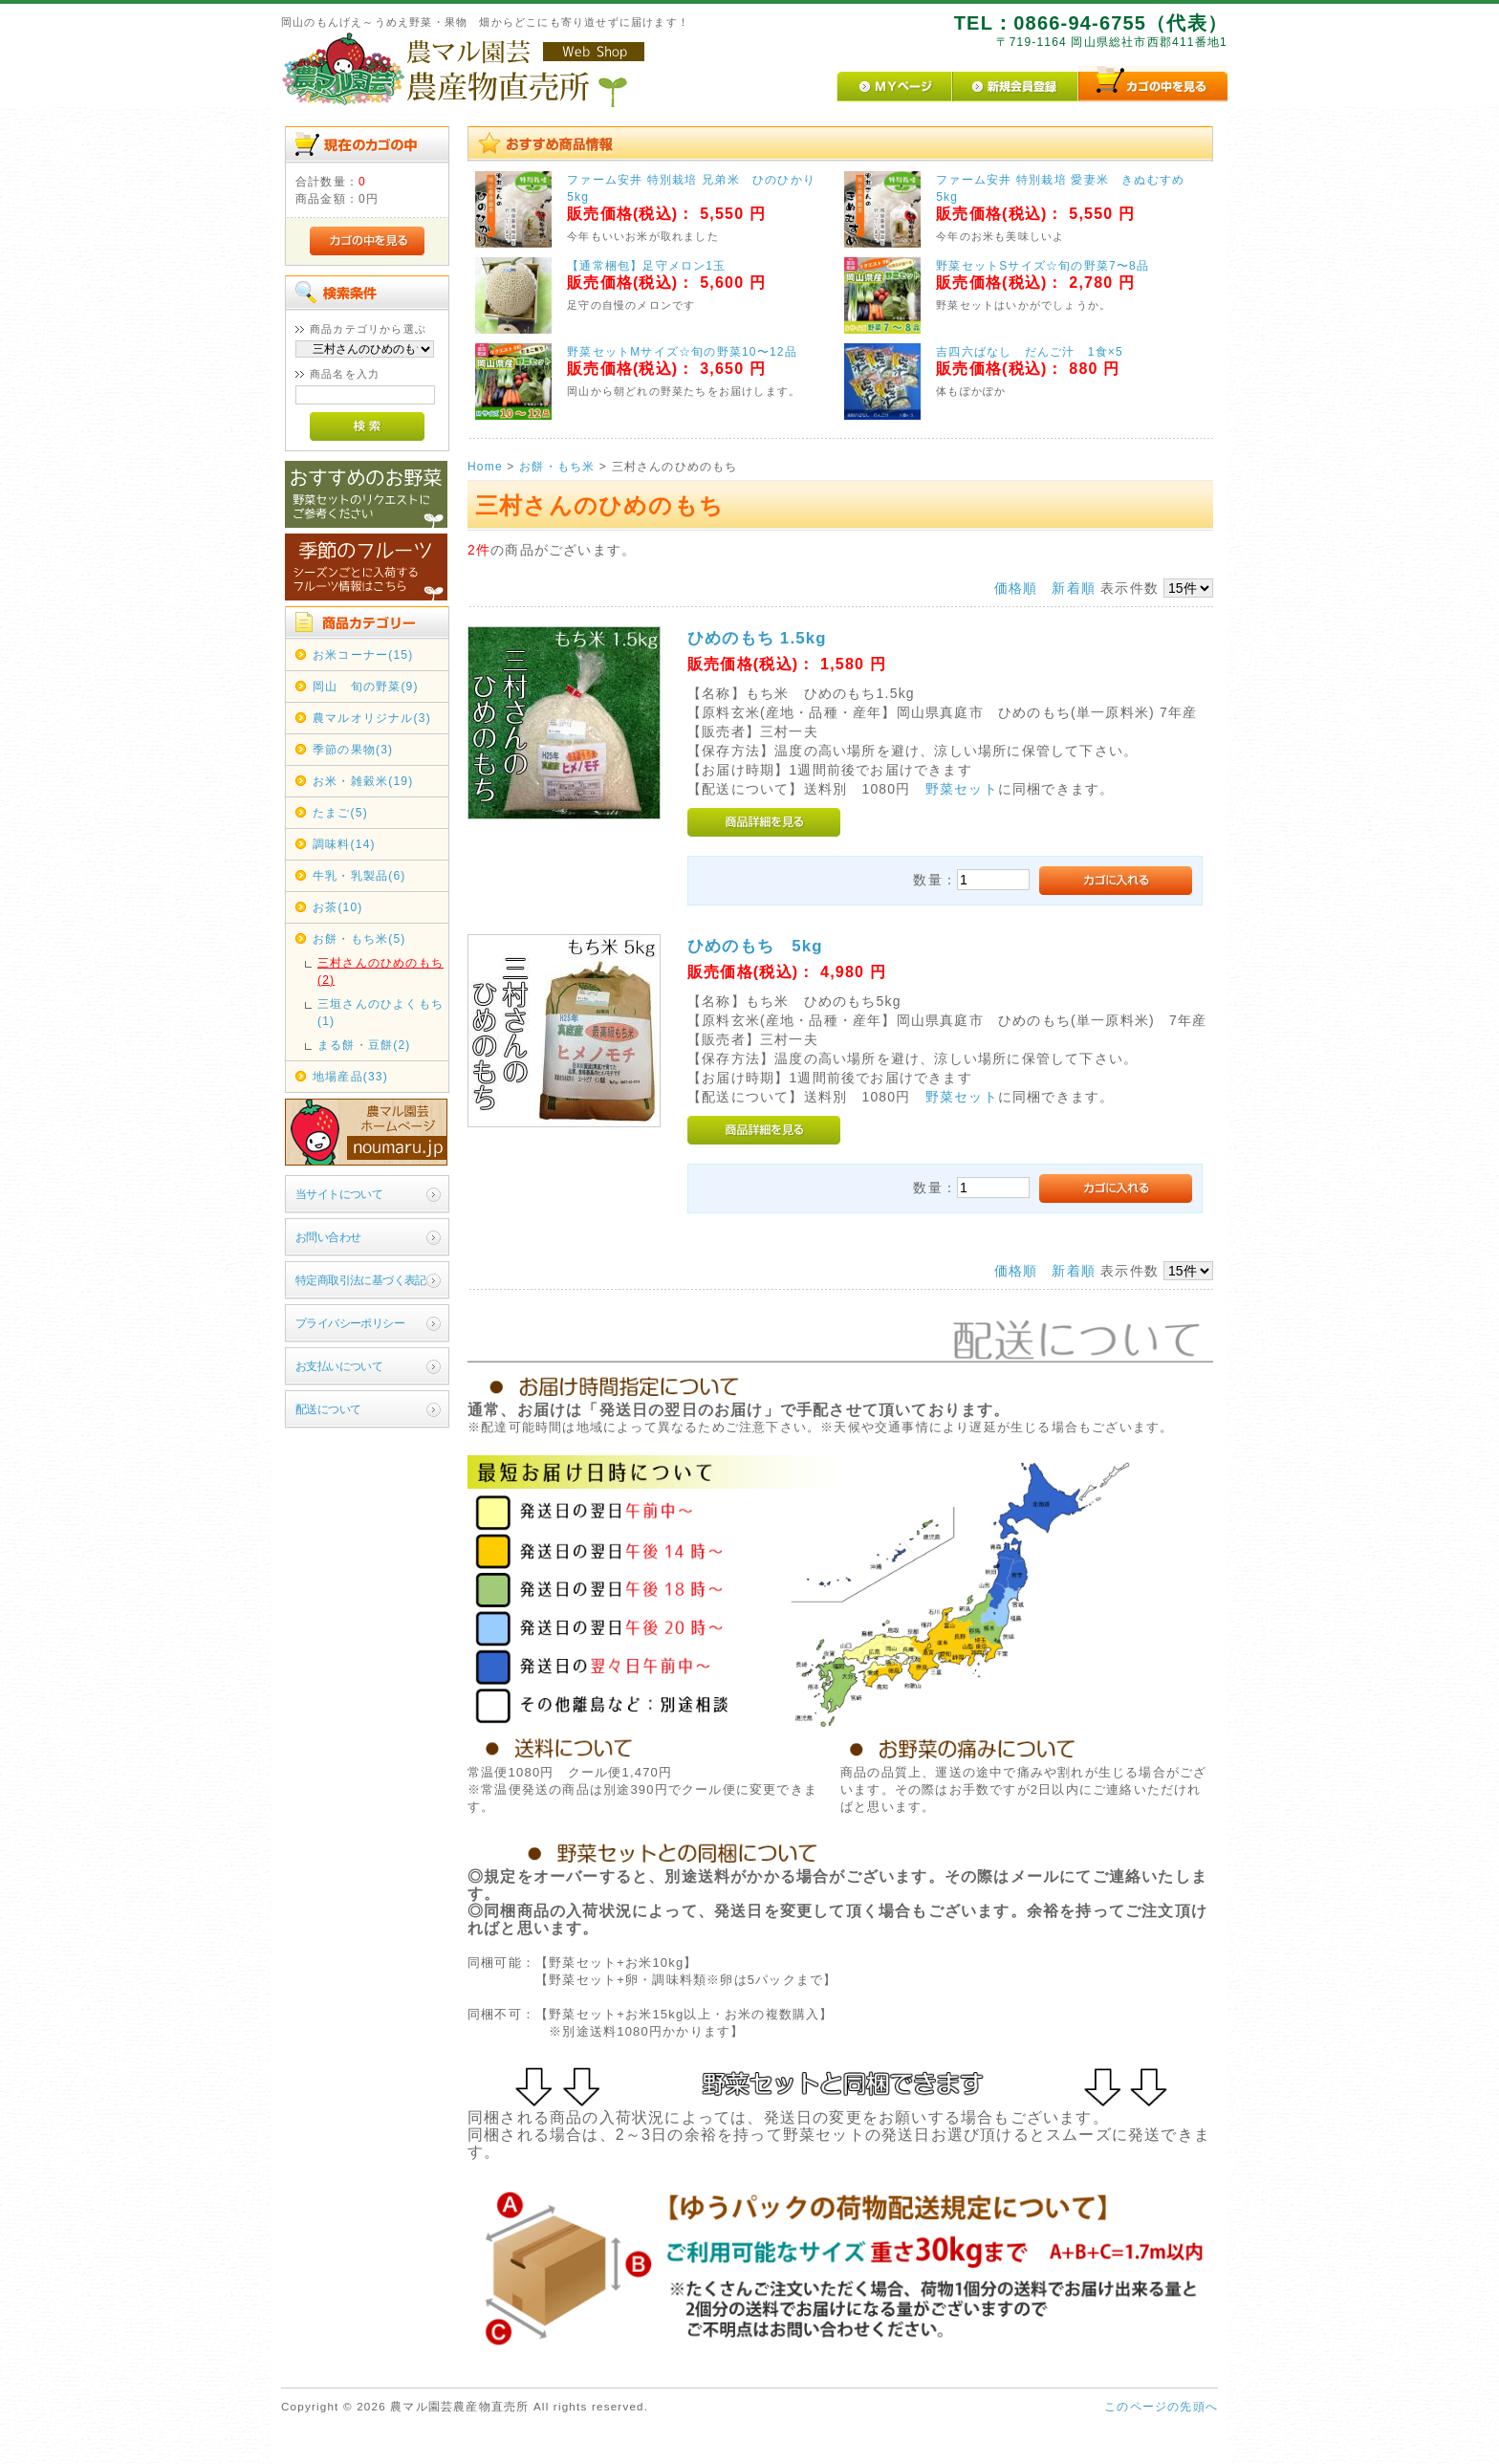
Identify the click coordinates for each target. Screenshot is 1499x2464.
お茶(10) (338, 907)
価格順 (1016, 588)
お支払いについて (338, 1366)
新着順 (1074, 588)
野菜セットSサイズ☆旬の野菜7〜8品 (1042, 266)
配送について (327, 1409)
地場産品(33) (350, 1076)
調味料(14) (344, 844)
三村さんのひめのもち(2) (380, 971)
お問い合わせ (327, 1237)
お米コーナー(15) (363, 655)
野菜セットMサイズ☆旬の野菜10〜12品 (682, 352)
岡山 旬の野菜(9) (366, 686)
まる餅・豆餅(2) (363, 1045)
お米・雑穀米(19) (363, 781)
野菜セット (961, 788)
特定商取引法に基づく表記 (360, 1280)
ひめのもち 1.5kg (757, 638)
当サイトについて (338, 1194)
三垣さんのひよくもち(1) (380, 1012)
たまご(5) (340, 812)
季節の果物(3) (353, 749)
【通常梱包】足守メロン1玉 (646, 266)
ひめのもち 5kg (755, 946)
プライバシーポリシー (349, 1323)
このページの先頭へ (1161, 2406)
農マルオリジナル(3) (372, 718)
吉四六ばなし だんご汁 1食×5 (1029, 352)
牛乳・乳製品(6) (359, 876)
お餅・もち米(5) (359, 939)
